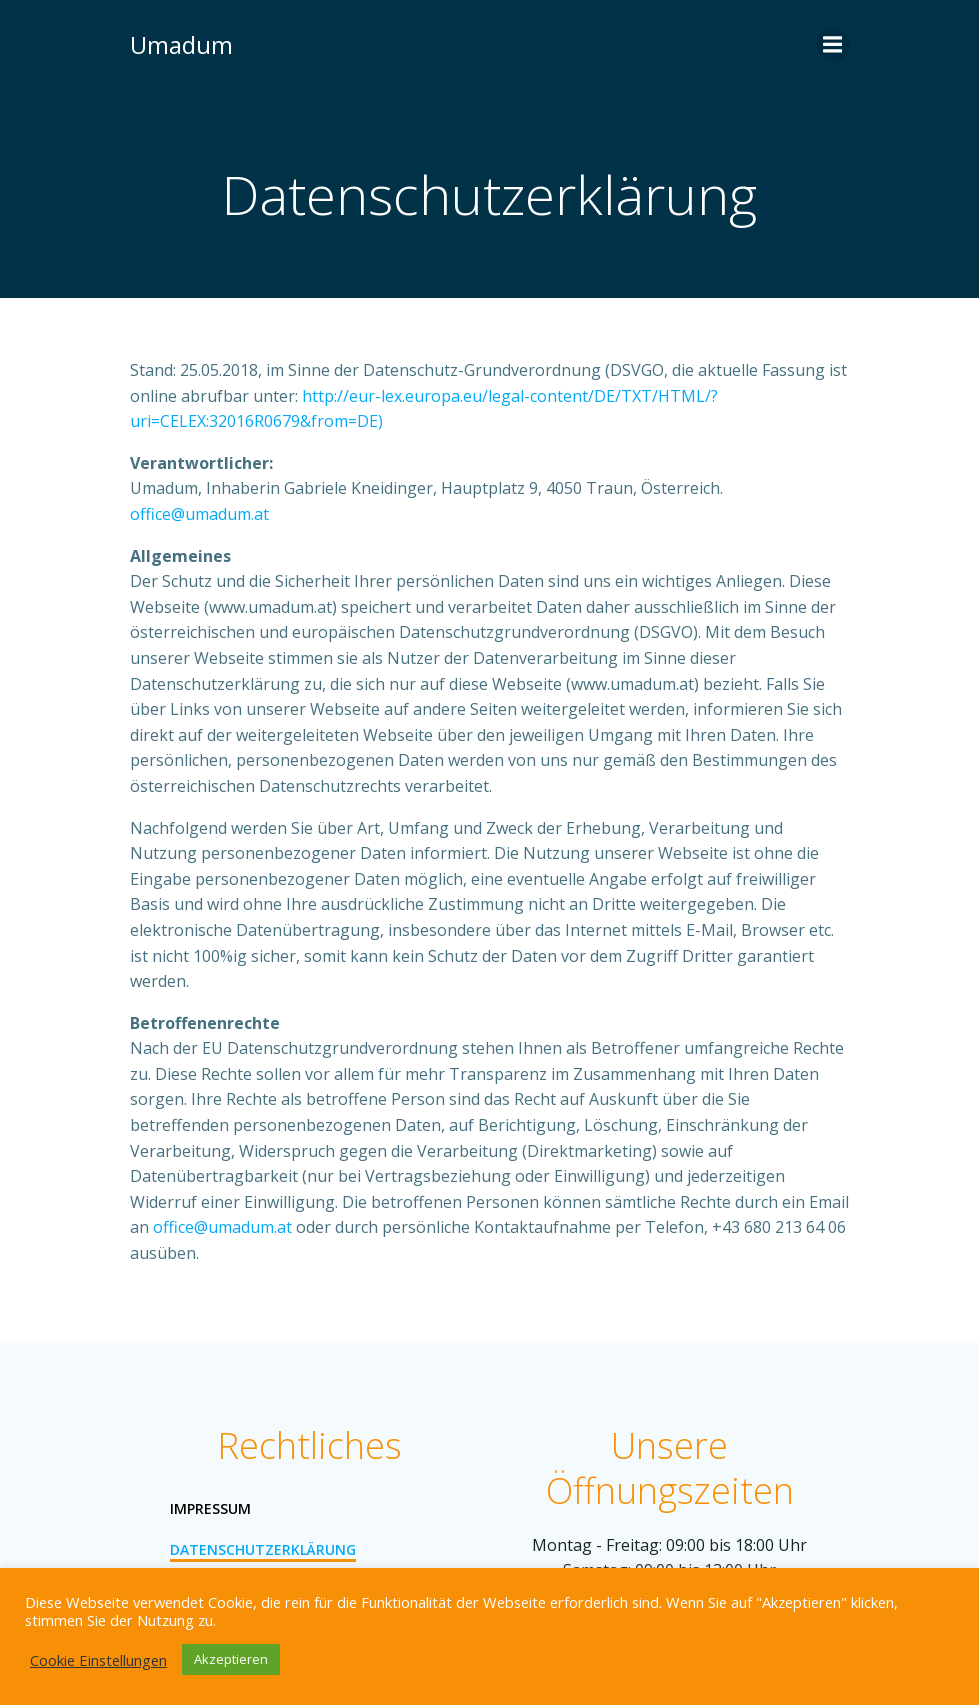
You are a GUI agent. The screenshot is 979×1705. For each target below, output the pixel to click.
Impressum (210, 1508)
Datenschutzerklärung (263, 1549)
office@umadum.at (199, 514)
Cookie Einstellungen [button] (98, 1660)
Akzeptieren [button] (231, 1659)
